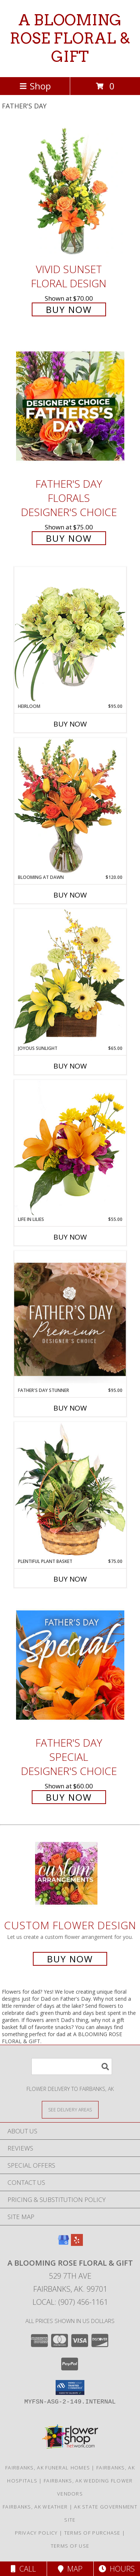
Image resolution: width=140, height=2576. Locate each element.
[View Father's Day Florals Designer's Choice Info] (70, 406)
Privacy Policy (36, 2532)
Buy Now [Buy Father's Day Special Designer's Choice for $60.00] (69, 1797)
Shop (35, 86)
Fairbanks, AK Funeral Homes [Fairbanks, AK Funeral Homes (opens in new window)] (47, 2467)
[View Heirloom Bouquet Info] (70, 634)
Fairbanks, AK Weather (35, 2506)
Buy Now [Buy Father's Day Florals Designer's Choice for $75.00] (69, 538)
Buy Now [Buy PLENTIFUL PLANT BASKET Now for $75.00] (70, 1579)
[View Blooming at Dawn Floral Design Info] (70, 806)
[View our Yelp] (77, 2243)
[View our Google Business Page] (63, 2243)
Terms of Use (70, 2545)
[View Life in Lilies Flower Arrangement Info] (70, 1147)
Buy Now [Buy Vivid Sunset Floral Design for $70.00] (69, 309)
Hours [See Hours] (117, 2569)
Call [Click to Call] (23, 2569)
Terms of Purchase (92, 2532)
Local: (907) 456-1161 (70, 2302)
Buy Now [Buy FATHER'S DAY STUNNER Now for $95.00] (70, 1408)
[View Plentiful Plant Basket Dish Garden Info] (70, 1490)
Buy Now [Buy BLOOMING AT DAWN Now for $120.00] (70, 895)
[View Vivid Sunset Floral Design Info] (70, 191)
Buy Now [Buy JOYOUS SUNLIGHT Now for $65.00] (70, 1066)
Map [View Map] (70, 2569)
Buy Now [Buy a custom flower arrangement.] (70, 1959)
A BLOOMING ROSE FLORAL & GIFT (70, 38)
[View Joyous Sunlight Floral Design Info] (70, 976)
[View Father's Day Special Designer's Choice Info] (70, 1664)
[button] (70, 2387)
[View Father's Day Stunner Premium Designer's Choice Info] (70, 1319)
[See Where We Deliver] (70, 2109)
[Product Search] (71, 2066)
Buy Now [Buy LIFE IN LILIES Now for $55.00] (70, 1237)
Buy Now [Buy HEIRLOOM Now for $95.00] (70, 724)
